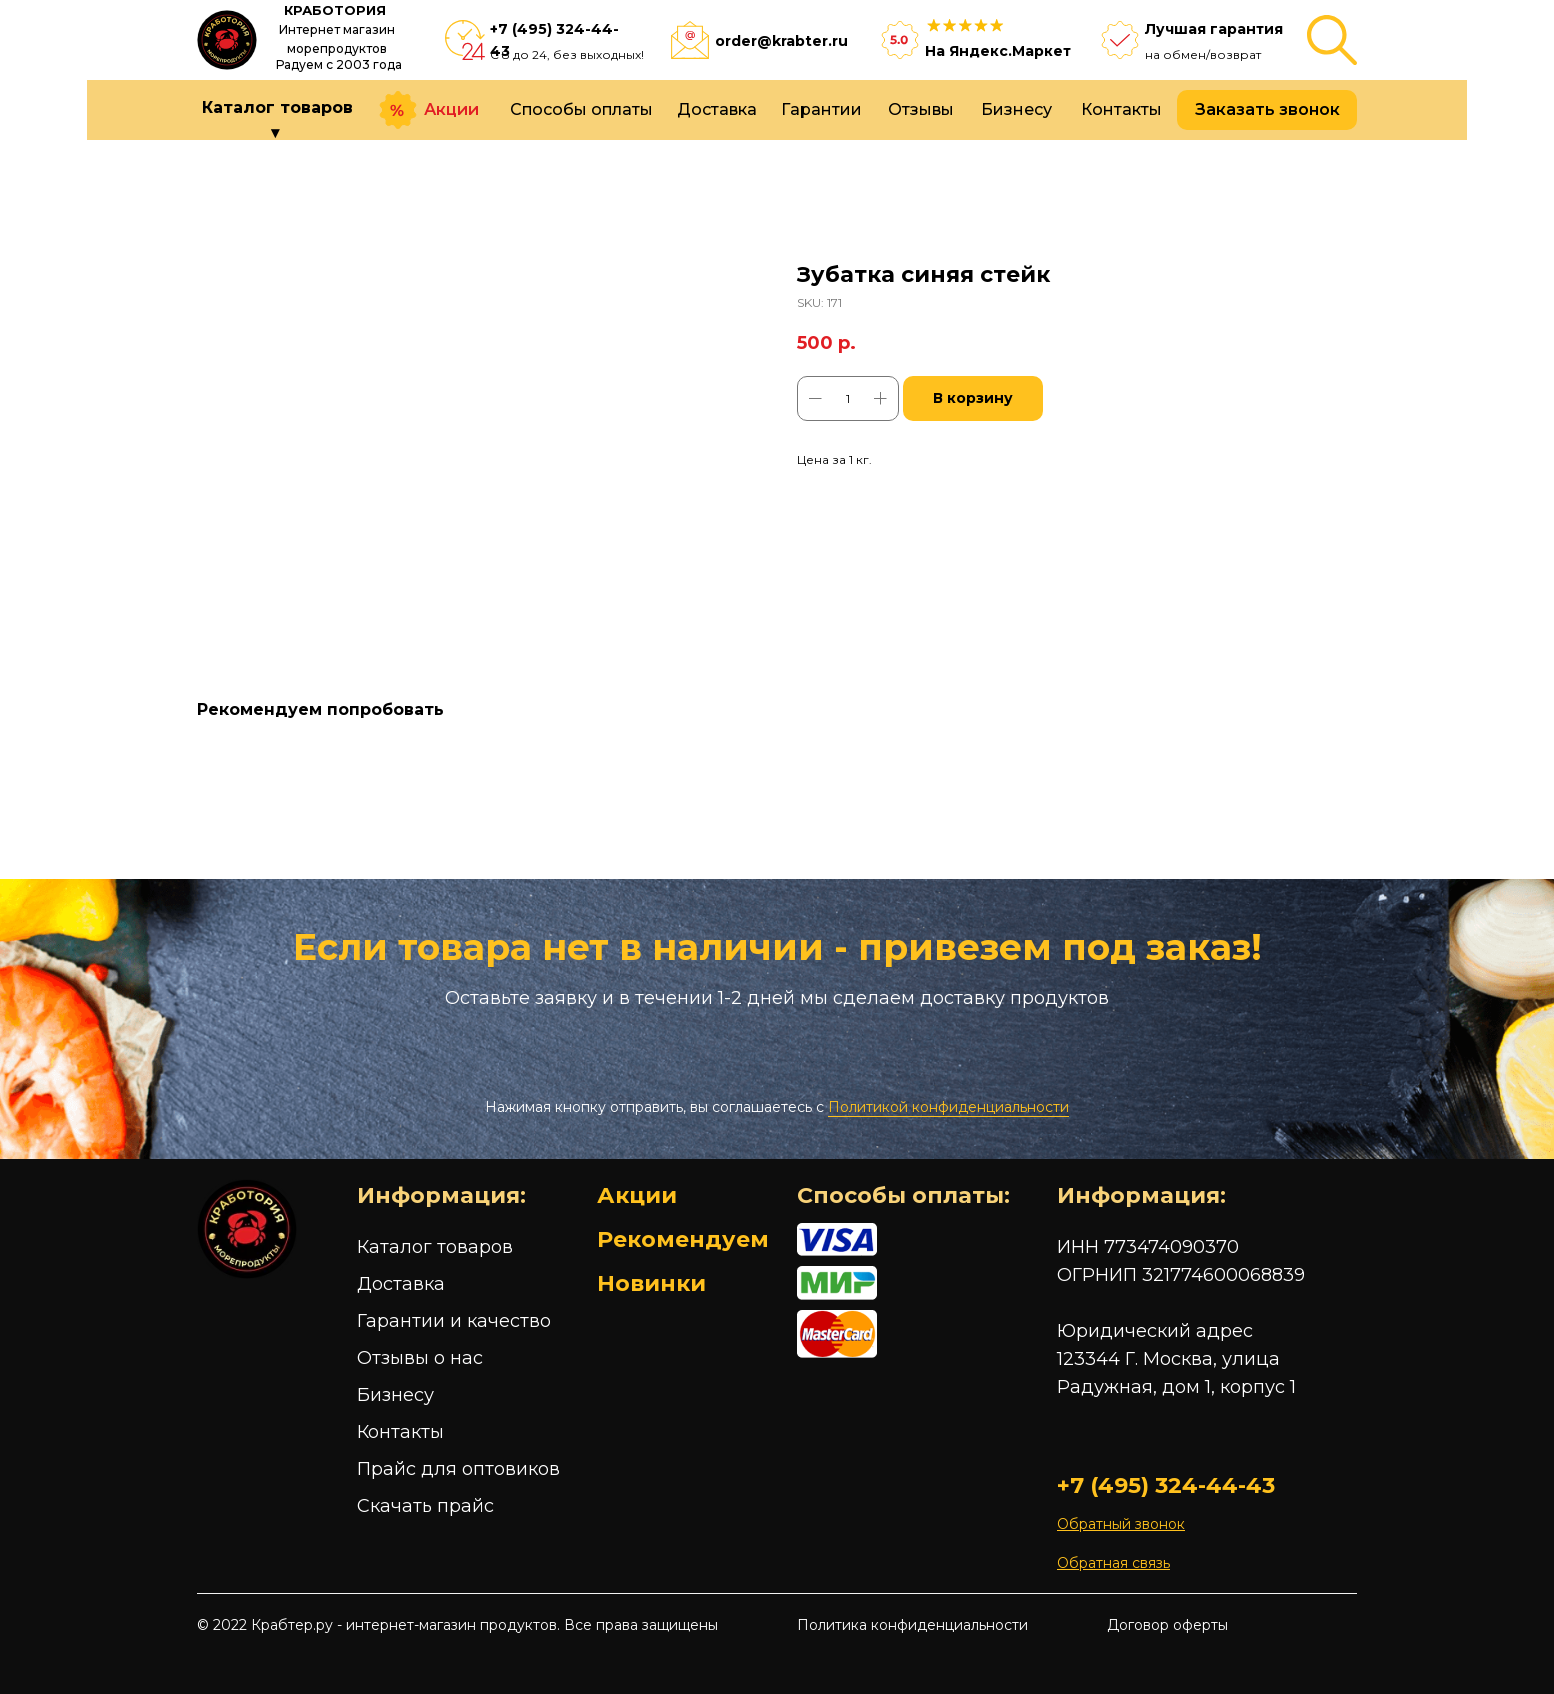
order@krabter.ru (781, 41)
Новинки (651, 1283)
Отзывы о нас (420, 1358)
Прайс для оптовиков (458, 1469)
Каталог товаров (435, 1247)
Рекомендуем (683, 1239)
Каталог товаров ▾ (277, 120)
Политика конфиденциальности (912, 1625)
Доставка (717, 109)
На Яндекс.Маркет (998, 51)
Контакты (1121, 109)
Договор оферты (1167, 1625)
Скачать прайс (425, 1506)
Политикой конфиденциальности (948, 1107)
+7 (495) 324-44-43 (1166, 1485)
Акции (451, 109)
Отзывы (921, 109)
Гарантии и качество (454, 1321)
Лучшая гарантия (1214, 29)
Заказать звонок (1267, 109)
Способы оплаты (581, 109)
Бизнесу (1016, 109)
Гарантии (821, 109)
